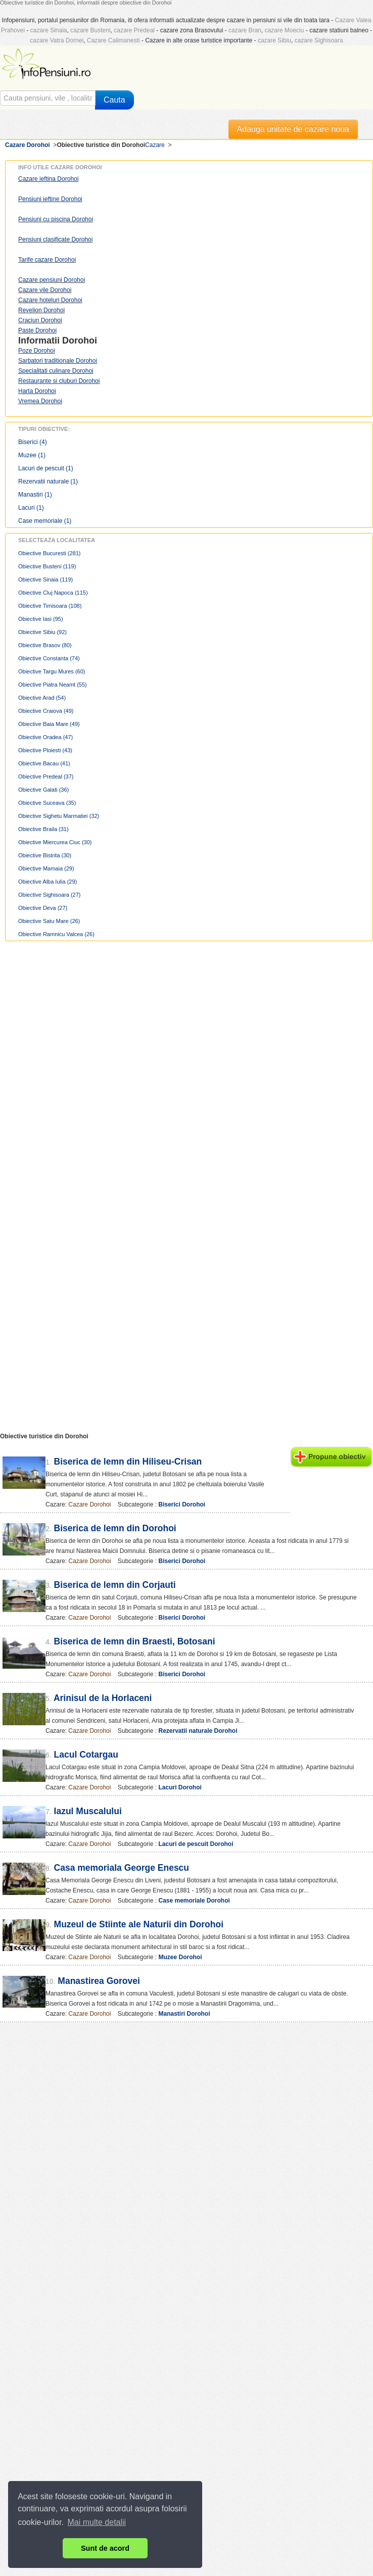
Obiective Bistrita (44, 855)
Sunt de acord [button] (105, 2548)
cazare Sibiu (274, 40)
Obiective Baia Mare (49, 724)
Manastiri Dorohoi (184, 2013)
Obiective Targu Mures (51, 671)
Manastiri (35, 494)
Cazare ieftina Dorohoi (48, 178)
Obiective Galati (43, 790)
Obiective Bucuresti (49, 553)
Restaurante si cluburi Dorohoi (59, 380)
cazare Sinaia (48, 30)
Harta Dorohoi (37, 391)
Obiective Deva (42, 908)
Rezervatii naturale (48, 481)
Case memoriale (44, 520)
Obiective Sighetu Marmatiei (58, 816)
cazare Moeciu (284, 30)
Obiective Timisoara (49, 606)
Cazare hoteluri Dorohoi (50, 300)
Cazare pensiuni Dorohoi (51, 279)
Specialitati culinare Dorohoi (56, 370)
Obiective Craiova (45, 711)
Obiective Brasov (45, 645)
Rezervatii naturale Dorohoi (197, 1730)
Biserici (32, 442)
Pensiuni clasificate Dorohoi (55, 239)
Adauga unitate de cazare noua (293, 129)
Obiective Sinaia (45, 579)
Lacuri (31, 507)
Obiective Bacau (44, 763)
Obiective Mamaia (46, 868)
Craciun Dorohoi (40, 320)
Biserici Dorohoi (181, 1504)
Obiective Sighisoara (49, 895)
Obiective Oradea (45, 737)
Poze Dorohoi (36, 350)
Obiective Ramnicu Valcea (56, 934)
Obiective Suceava (47, 803)
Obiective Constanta (49, 658)
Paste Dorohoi (37, 330)
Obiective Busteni (47, 566)
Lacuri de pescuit (45, 468)
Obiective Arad (42, 698)
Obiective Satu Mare (49, 921)
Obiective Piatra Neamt (52, 685)
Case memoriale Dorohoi (193, 1900)
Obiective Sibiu (42, 632)
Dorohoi (79, 340)
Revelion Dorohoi (41, 310)
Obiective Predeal (45, 776)
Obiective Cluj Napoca (53, 593)
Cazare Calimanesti (113, 40)
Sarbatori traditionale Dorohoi (57, 360)
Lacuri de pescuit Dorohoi (195, 1844)
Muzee (31, 455)
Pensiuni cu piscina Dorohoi (55, 219)
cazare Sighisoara (319, 40)
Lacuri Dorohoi (179, 1787)
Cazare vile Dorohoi (44, 290)
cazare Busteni (90, 30)
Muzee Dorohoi (180, 1957)
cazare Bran (244, 30)
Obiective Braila (43, 829)
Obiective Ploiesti (45, 750)
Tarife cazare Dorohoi (47, 259)
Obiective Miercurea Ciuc (55, 842)
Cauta (114, 99)
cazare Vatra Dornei (56, 40)
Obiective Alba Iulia (47, 882)
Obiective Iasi (40, 619)
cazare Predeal (134, 30)
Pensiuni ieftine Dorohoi (50, 199)
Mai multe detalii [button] (97, 2522)
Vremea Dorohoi (40, 401)
